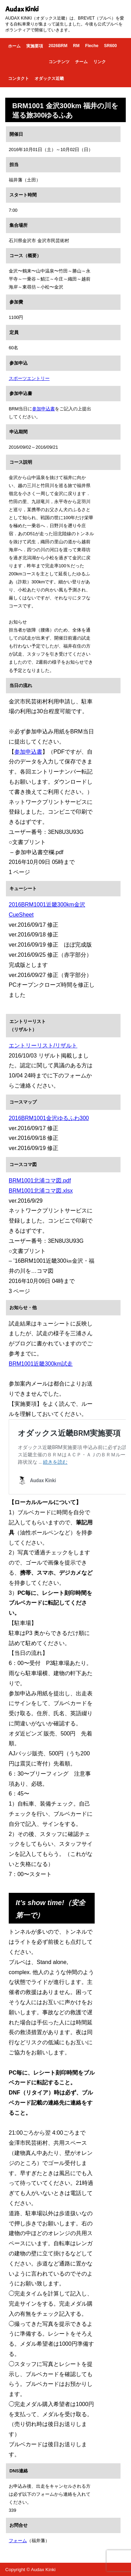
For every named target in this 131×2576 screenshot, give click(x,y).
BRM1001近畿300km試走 (41, 1364)
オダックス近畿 (49, 78)
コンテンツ (59, 61)
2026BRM (58, 45)
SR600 (110, 45)
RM (76, 45)
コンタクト (18, 78)
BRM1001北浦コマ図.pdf (40, 1181)
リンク (99, 61)
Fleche (92, 45)
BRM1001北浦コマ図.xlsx (41, 1191)
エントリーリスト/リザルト (43, 1045)
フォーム (18, 2540)
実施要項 (34, 46)
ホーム (14, 46)
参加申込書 (43, 408)
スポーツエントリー (29, 378)
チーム (81, 61)
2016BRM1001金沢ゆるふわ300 (49, 1118)
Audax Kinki (22, 9)
